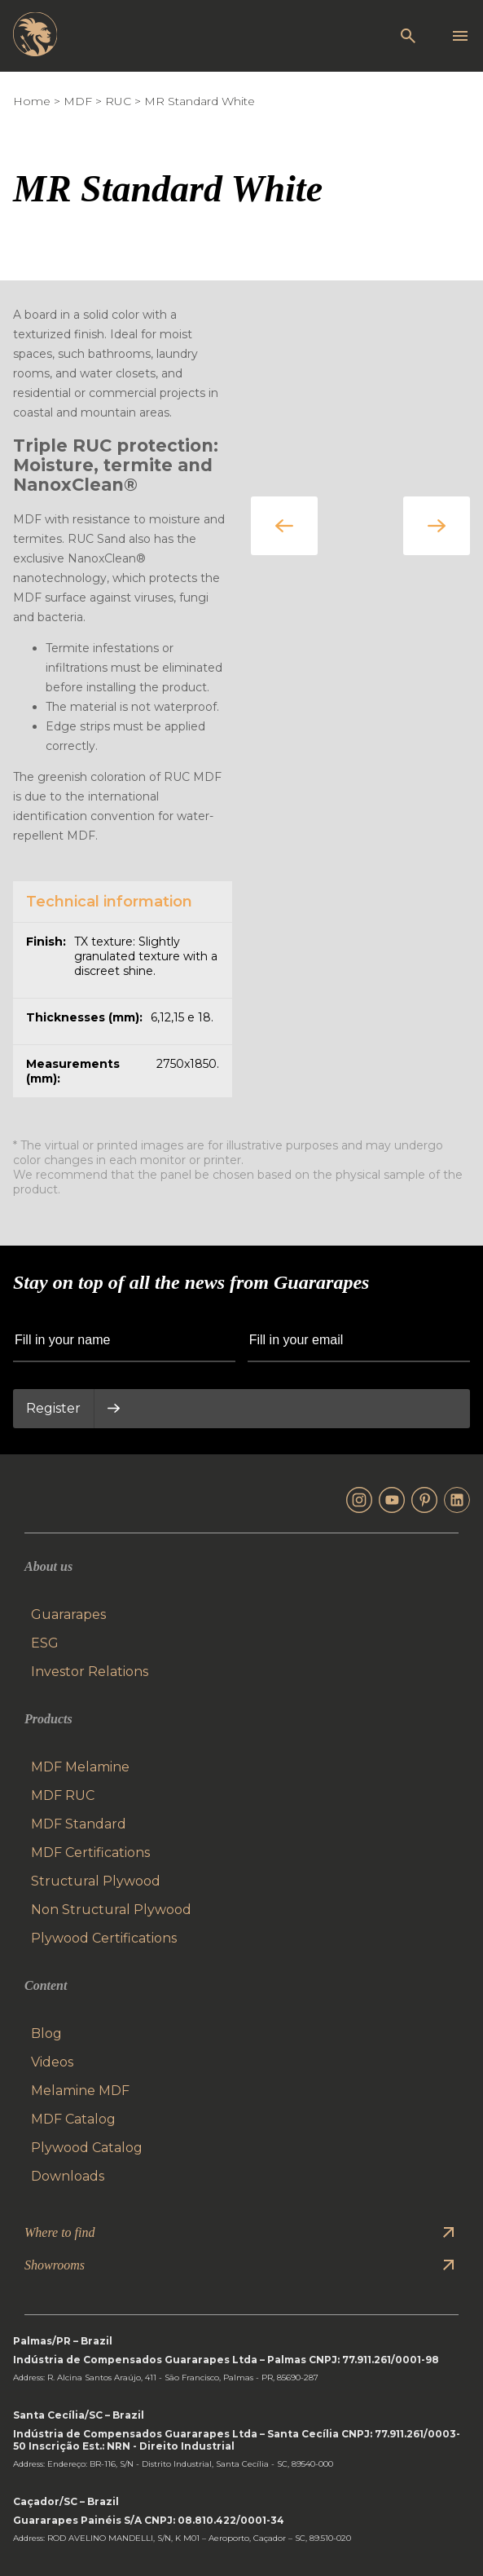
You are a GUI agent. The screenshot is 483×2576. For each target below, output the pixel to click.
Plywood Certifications (104, 1938)
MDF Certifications (90, 1852)
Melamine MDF (80, 2090)
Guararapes (68, 1614)
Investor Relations (89, 1671)
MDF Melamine (80, 1767)
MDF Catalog (73, 2119)
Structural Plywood (95, 1881)
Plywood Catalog (87, 2147)
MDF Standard (78, 1824)
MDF (78, 101)
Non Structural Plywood (111, 1909)
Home (31, 101)
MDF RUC (62, 1795)
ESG (45, 1643)
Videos (52, 2062)
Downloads (67, 2176)
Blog (46, 2033)
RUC (118, 101)
